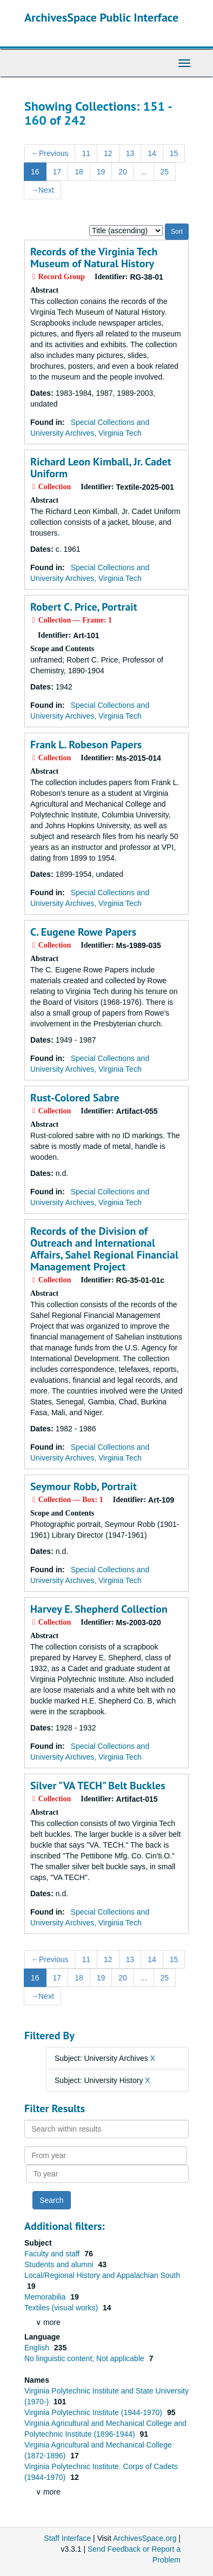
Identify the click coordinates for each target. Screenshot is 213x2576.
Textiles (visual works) (62, 2307)
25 (165, 171)
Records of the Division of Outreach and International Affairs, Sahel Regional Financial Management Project (104, 1249)
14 (152, 153)
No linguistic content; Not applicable (85, 2358)
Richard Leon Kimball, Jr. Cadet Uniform (100, 468)
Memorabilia (46, 2297)
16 (35, 171)
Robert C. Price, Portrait (83, 607)
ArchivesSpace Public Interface (101, 17)
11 (86, 153)
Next (42, 190)
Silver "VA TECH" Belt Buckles (97, 1786)
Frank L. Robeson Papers (86, 745)
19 (101, 171)
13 (130, 153)
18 (79, 171)
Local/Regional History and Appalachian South (102, 2275)
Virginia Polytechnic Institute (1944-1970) (94, 2412)
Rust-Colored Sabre (74, 1098)
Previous (49, 153)
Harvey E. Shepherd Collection (99, 1609)
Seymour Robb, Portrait (83, 1486)
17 (57, 171)
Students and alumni (60, 2264)
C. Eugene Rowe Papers (83, 932)
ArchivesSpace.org (145, 2538)
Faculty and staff (53, 2253)
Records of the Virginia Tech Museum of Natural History (93, 258)
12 (108, 153)
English (37, 2347)
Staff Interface (67, 2538)
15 (174, 153)
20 (122, 171)
